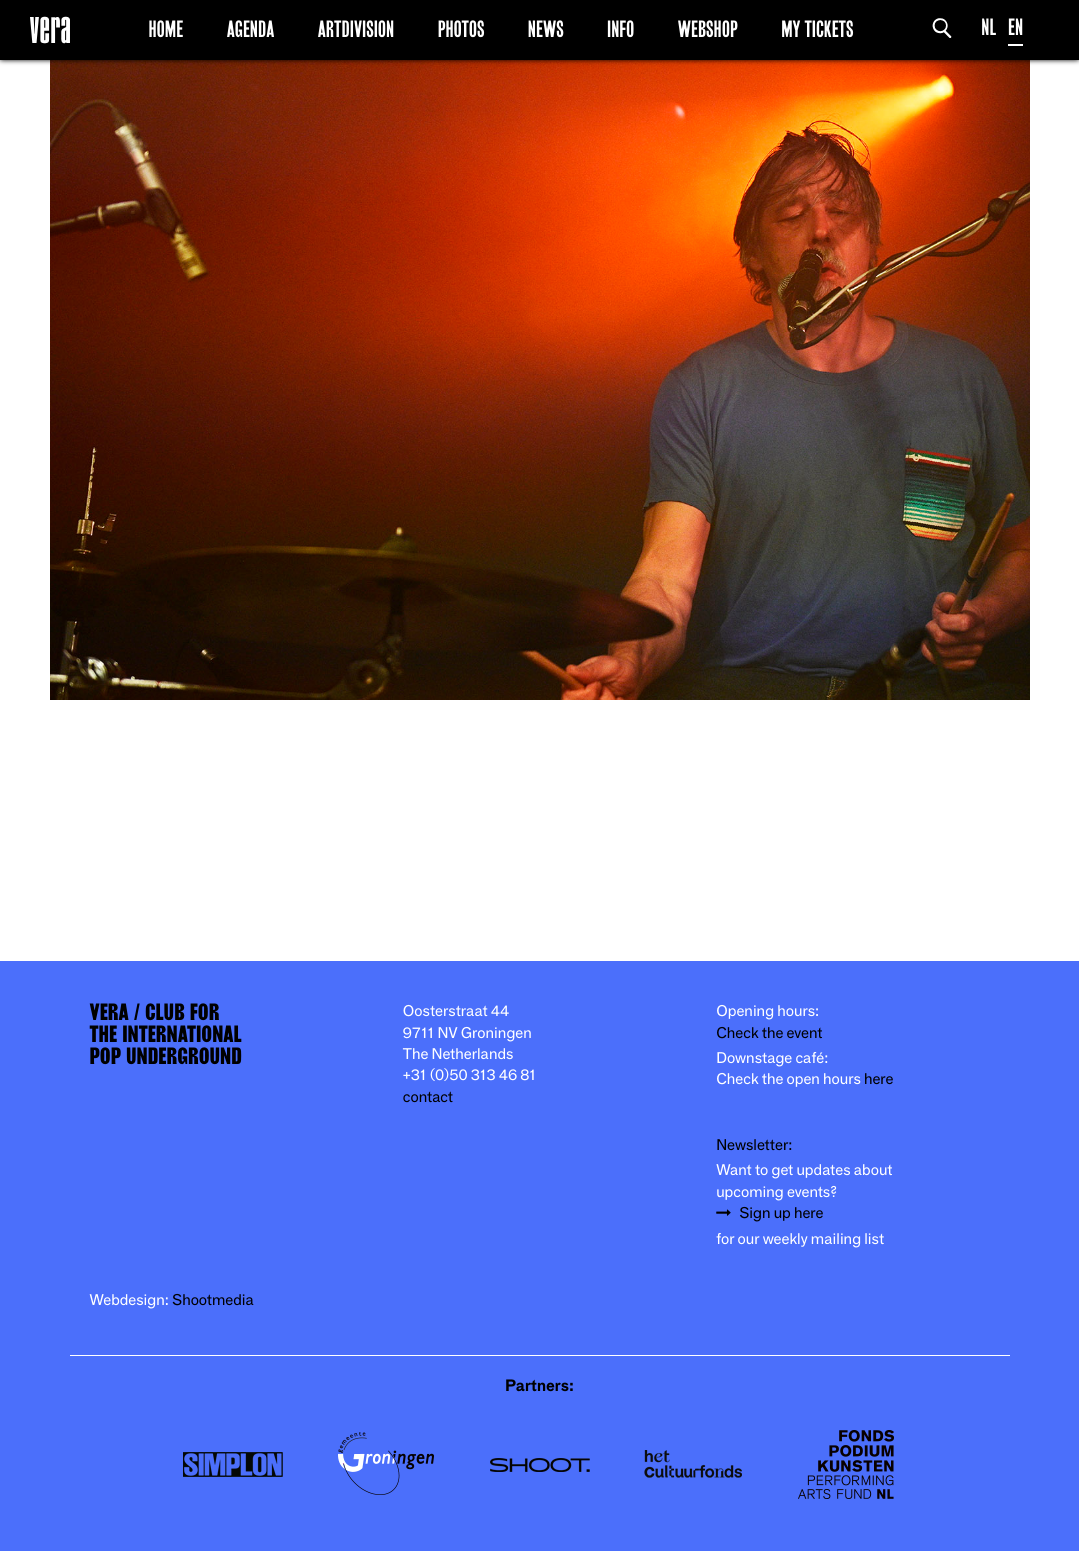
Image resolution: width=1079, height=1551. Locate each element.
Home (165, 29)
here (879, 1079)
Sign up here (781, 1213)
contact (428, 1097)
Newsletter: (754, 1145)
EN (1015, 27)
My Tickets (817, 29)
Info (620, 29)
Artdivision (356, 29)
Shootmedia (213, 1300)
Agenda (251, 29)
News (546, 29)
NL (988, 27)
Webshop (708, 29)
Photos (461, 29)
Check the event (769, 1033)
